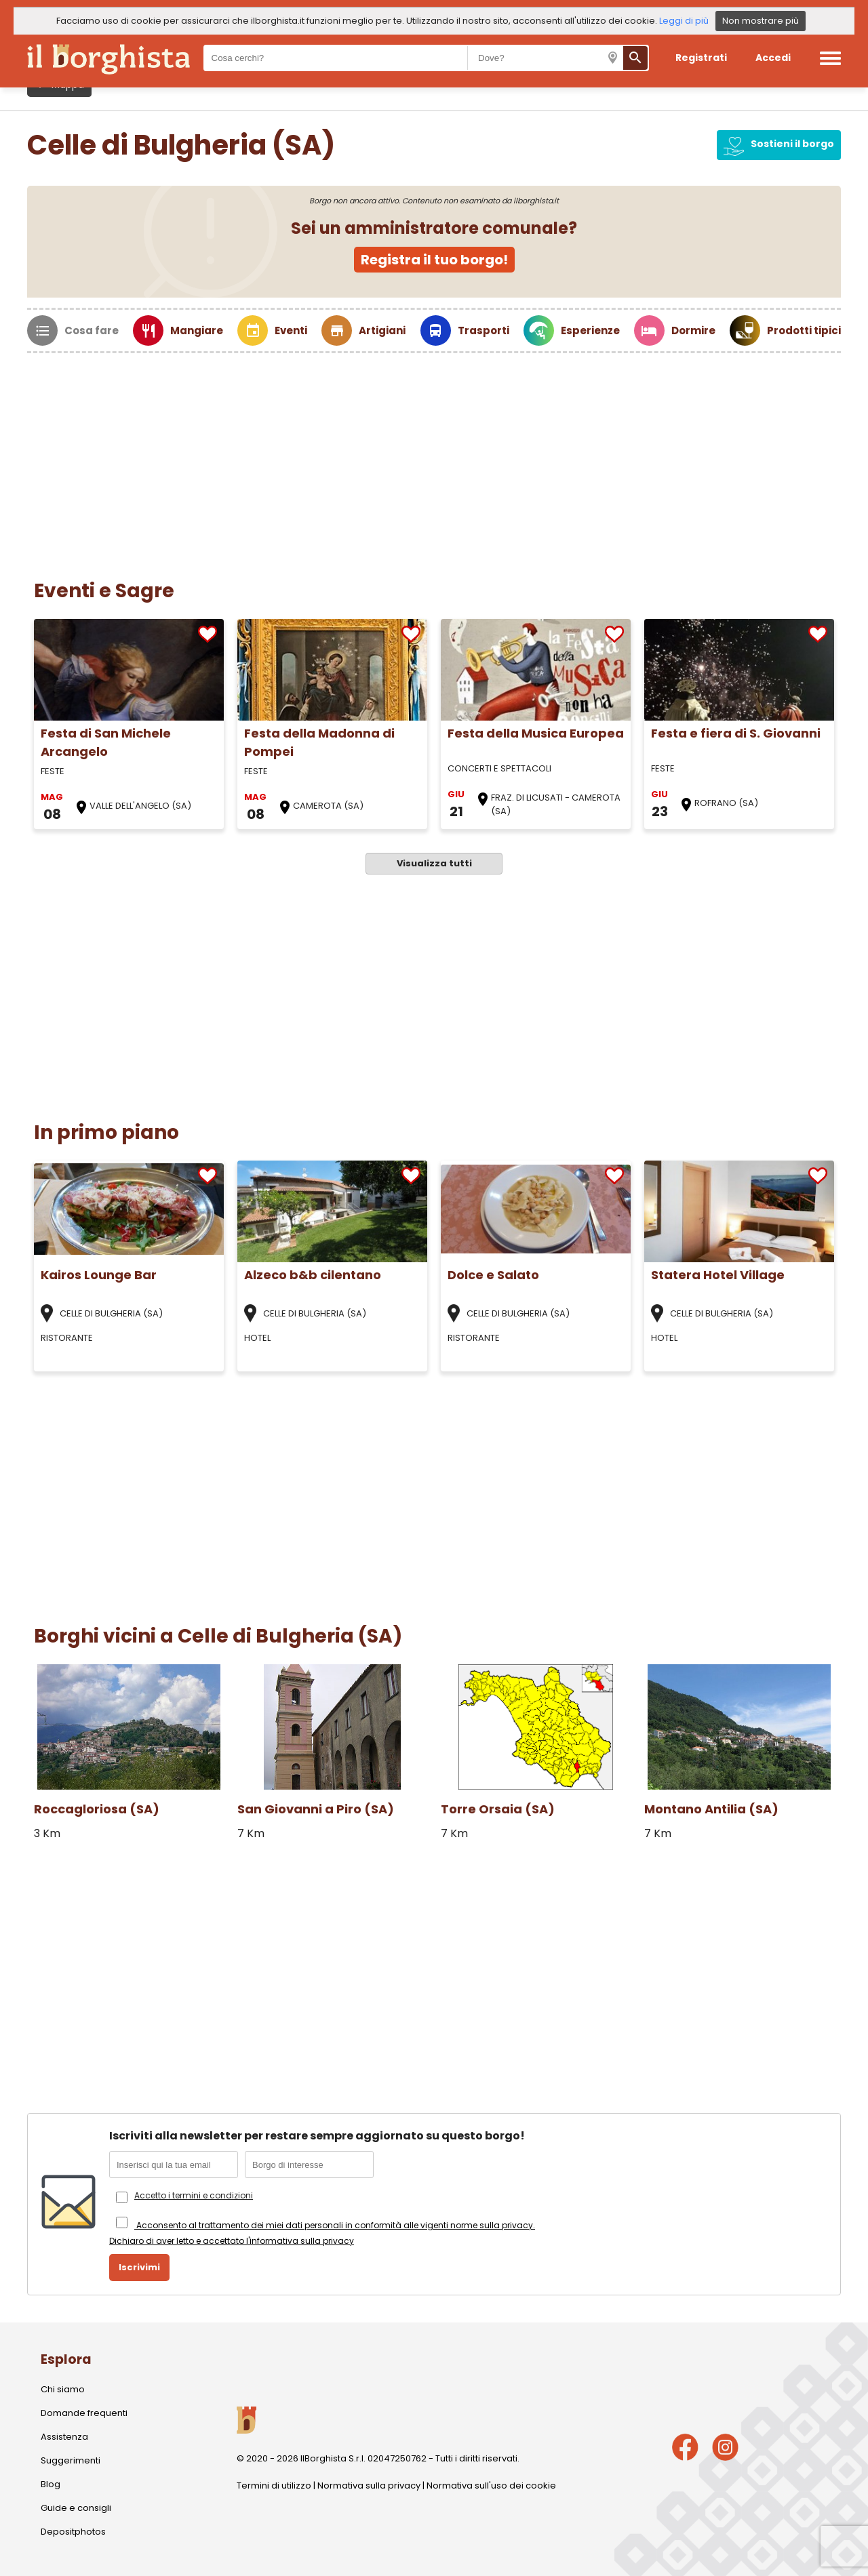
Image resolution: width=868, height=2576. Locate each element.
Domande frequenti (84, 2413)
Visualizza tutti (434, 863)
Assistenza (64, 2436)
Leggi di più (684, 20)
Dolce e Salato (493, 1274)
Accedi (773, 57)
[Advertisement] (434, 455)
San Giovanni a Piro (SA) (315, 1808)
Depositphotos (73, 2531)
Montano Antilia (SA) (711, 1808)
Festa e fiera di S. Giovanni (736, 733)
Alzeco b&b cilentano (312, 1274)
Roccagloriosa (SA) (96, 1808)
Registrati (701, 57)
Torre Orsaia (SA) (498, 1808)
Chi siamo (63, 2389)
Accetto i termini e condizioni (193, 2195)
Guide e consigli (76, 2507)
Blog (50, 2484)
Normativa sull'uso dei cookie (491, 2485)
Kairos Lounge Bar (99, 1274)
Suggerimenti (70, 2460)
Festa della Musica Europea (536, 733)
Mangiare (196, 330)
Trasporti (483, 330)
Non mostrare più (760, 20)
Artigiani (382, 330)
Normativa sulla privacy (368, 2485)
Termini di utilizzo (274, 2485)
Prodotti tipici (804, 330)
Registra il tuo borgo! (434, 259)
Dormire (693, 330)
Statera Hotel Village (718, 1274)
